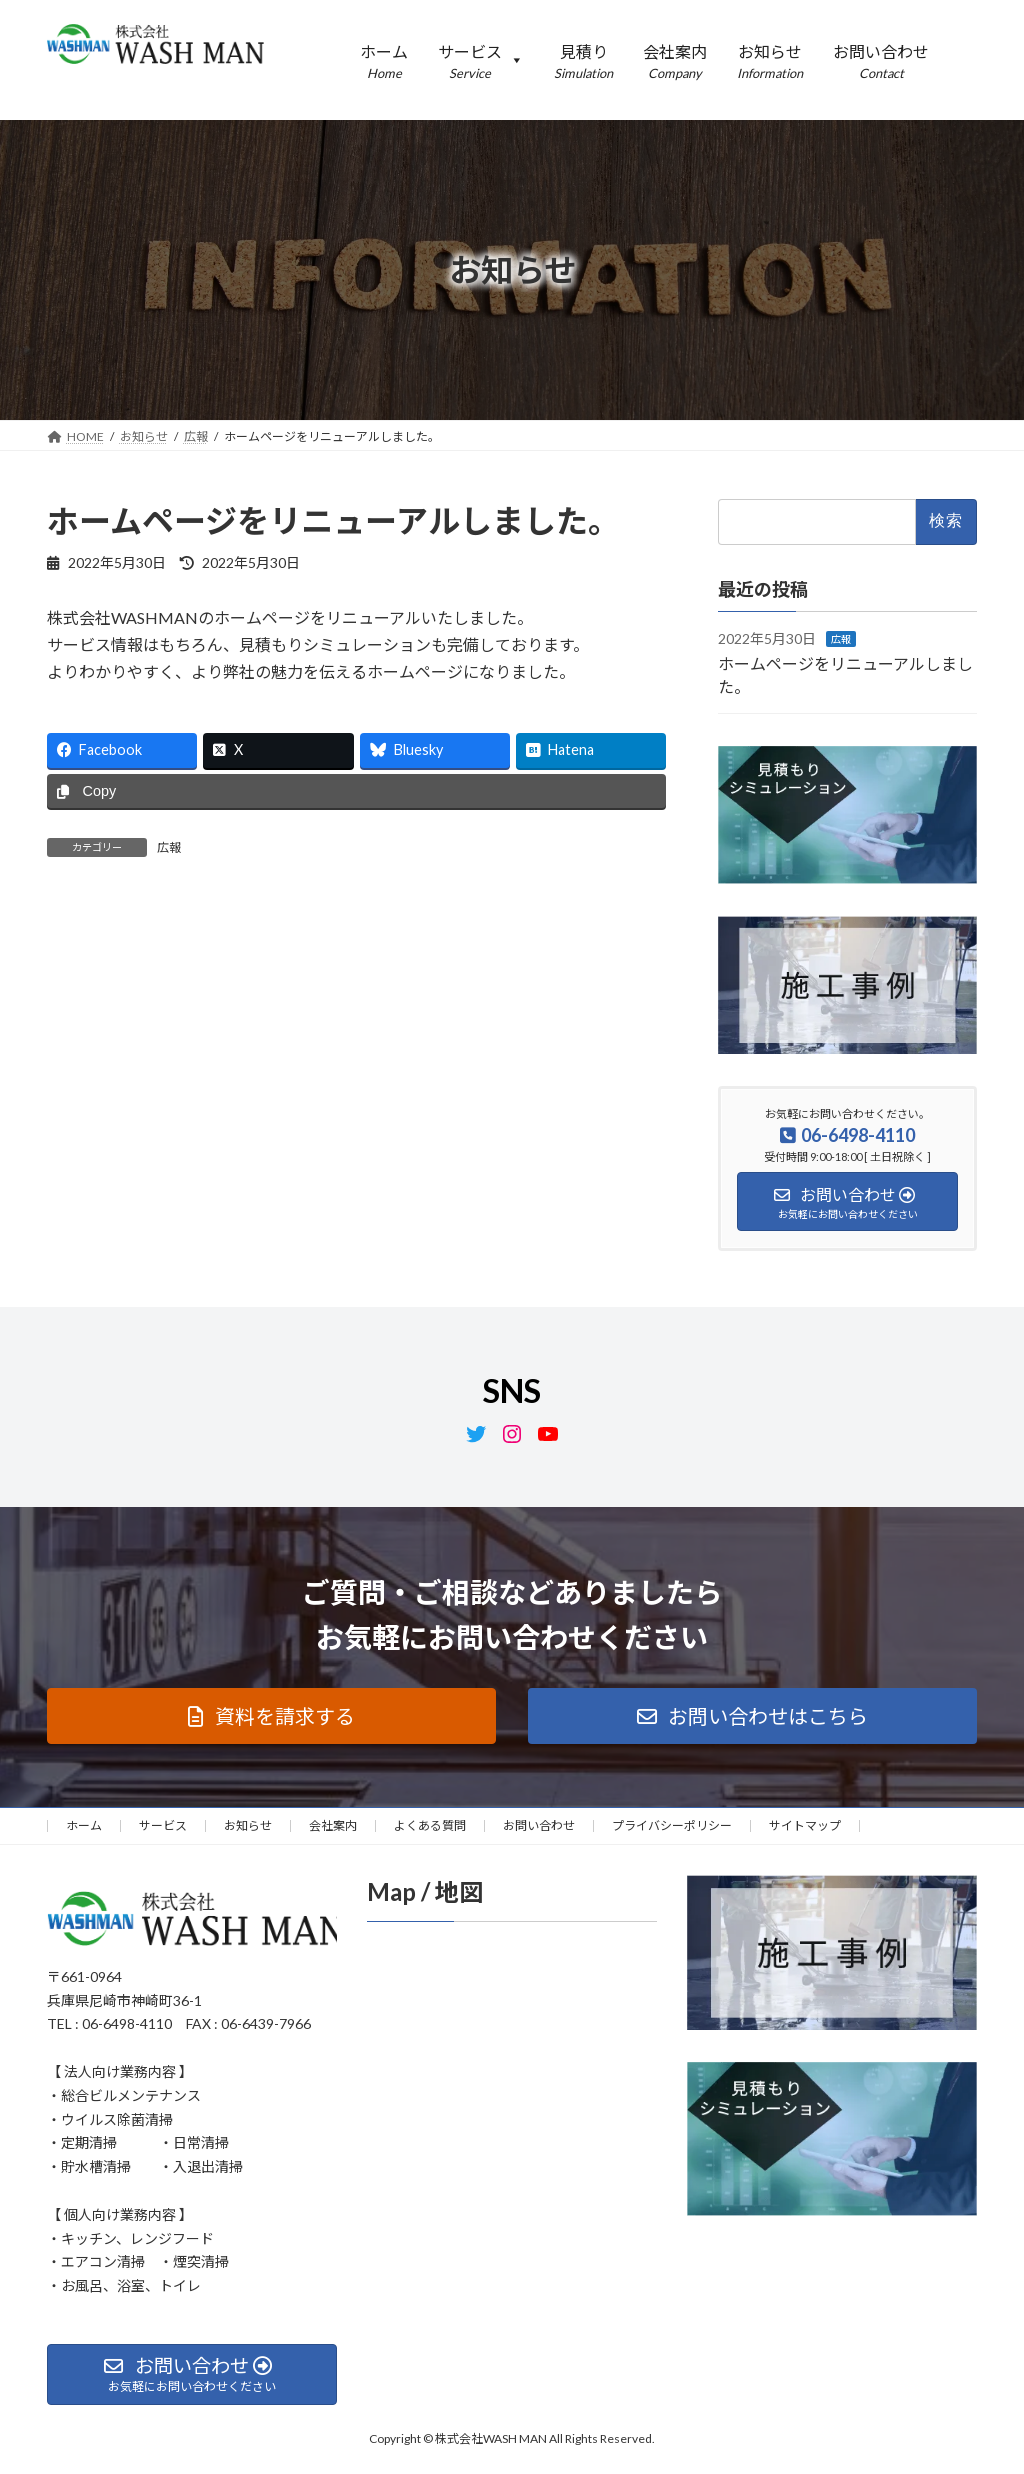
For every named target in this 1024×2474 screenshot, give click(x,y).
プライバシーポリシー (672, 1825)
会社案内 (333, 1825)
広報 (169, 847)
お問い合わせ (539, 1825)
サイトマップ (805, 1825)
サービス (163, 1825)
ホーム (84, 1825)
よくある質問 (430, 1825)
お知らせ (248, 1825)
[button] (271, 1716)
